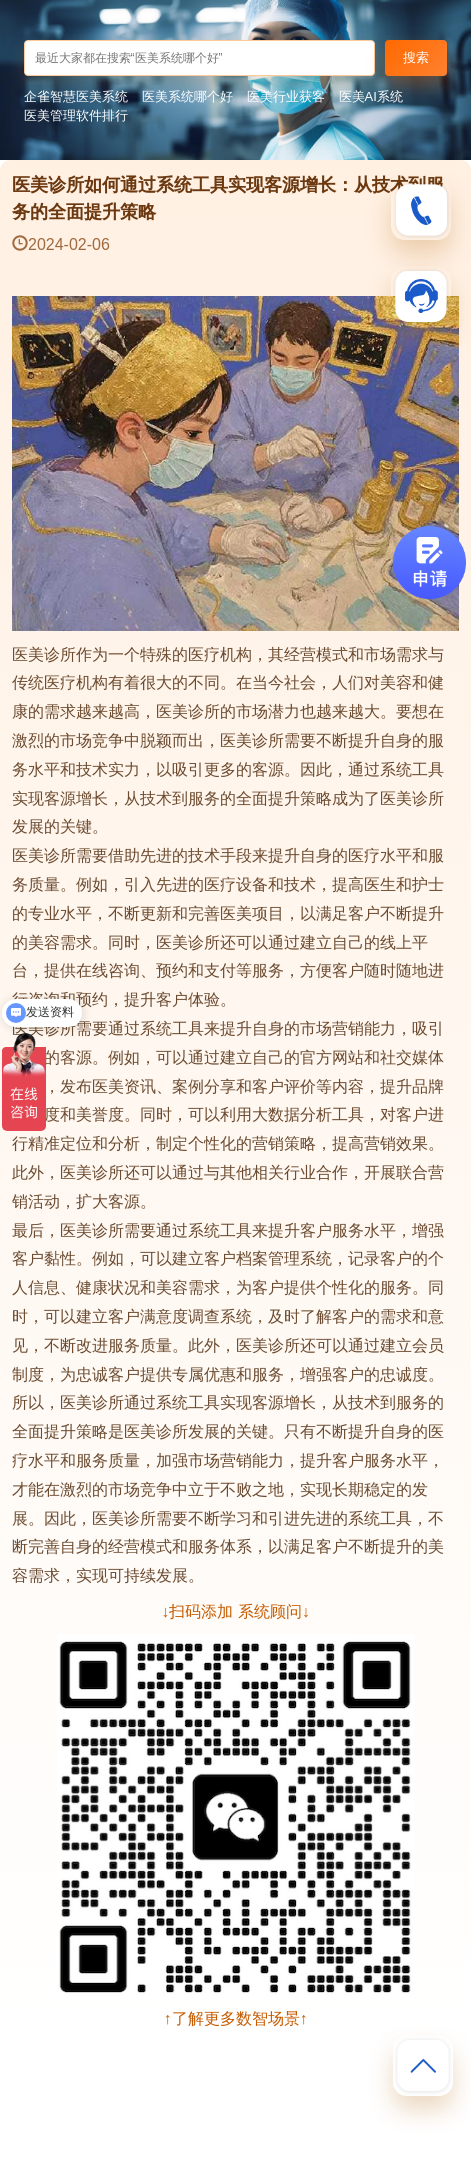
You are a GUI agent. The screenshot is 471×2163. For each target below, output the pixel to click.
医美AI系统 (371, 96)
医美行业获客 (286, 96)
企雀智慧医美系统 (76, 96)
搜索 (416, 57)
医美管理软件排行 (76, 115)
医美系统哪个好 (187, 96)
